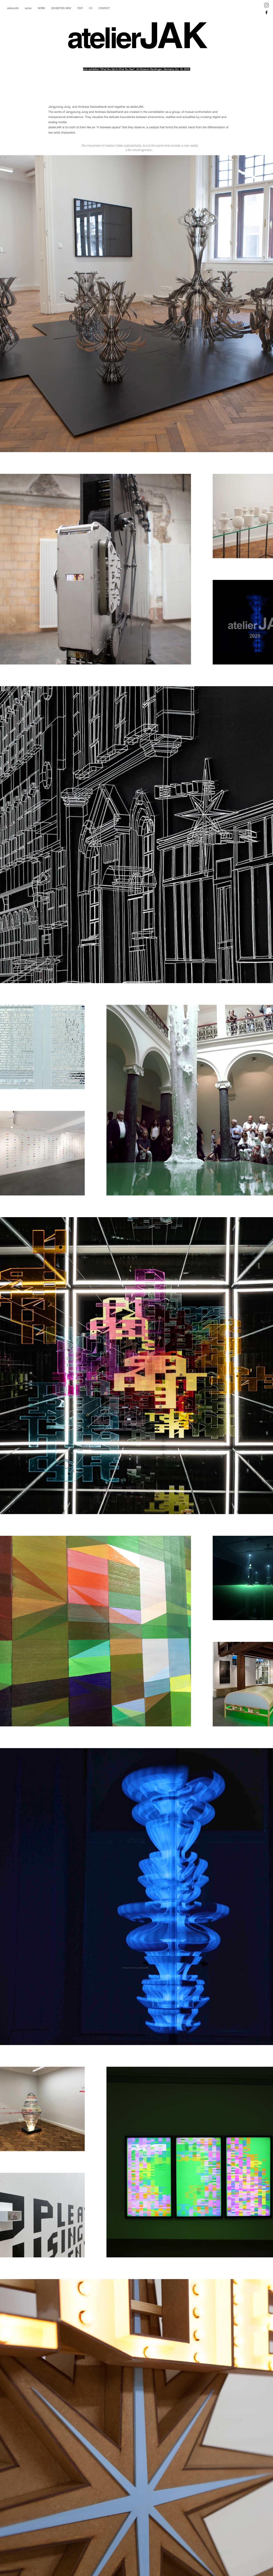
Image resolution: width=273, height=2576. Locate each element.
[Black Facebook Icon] (266, 12)
